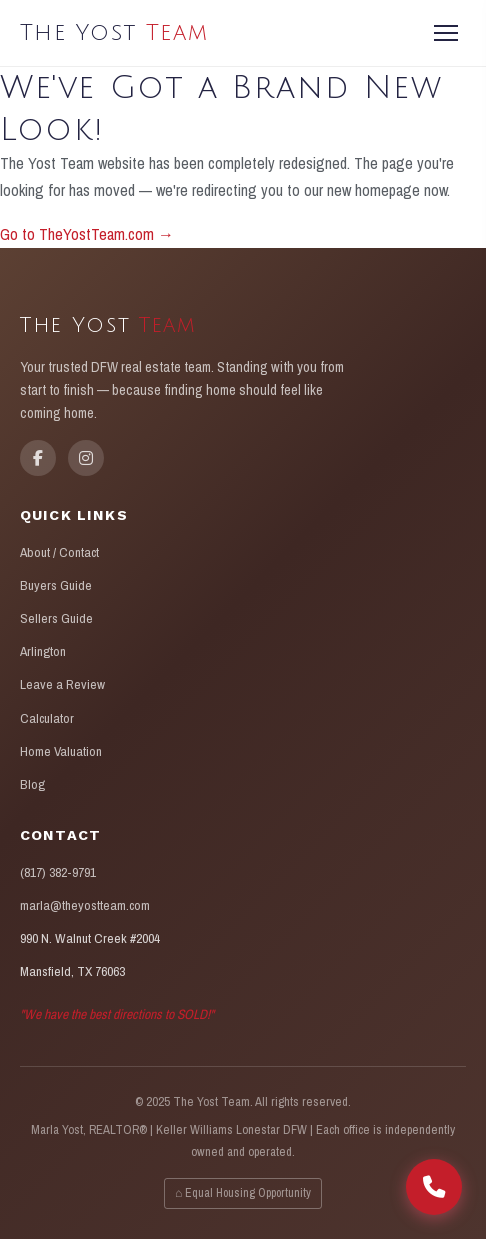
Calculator (47, 718)
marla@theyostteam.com (85, 905)
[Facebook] (38, 458)
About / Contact (59, 552)
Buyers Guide (56, 585)
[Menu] (446, 33)
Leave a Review (62, 684)
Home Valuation (61, 751)
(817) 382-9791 (58, 872)
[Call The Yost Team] (434, 1187)
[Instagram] (86, 458)
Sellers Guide (56, 618)
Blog (32, 784)
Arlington (43, 651)
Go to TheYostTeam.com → (87, 234)
